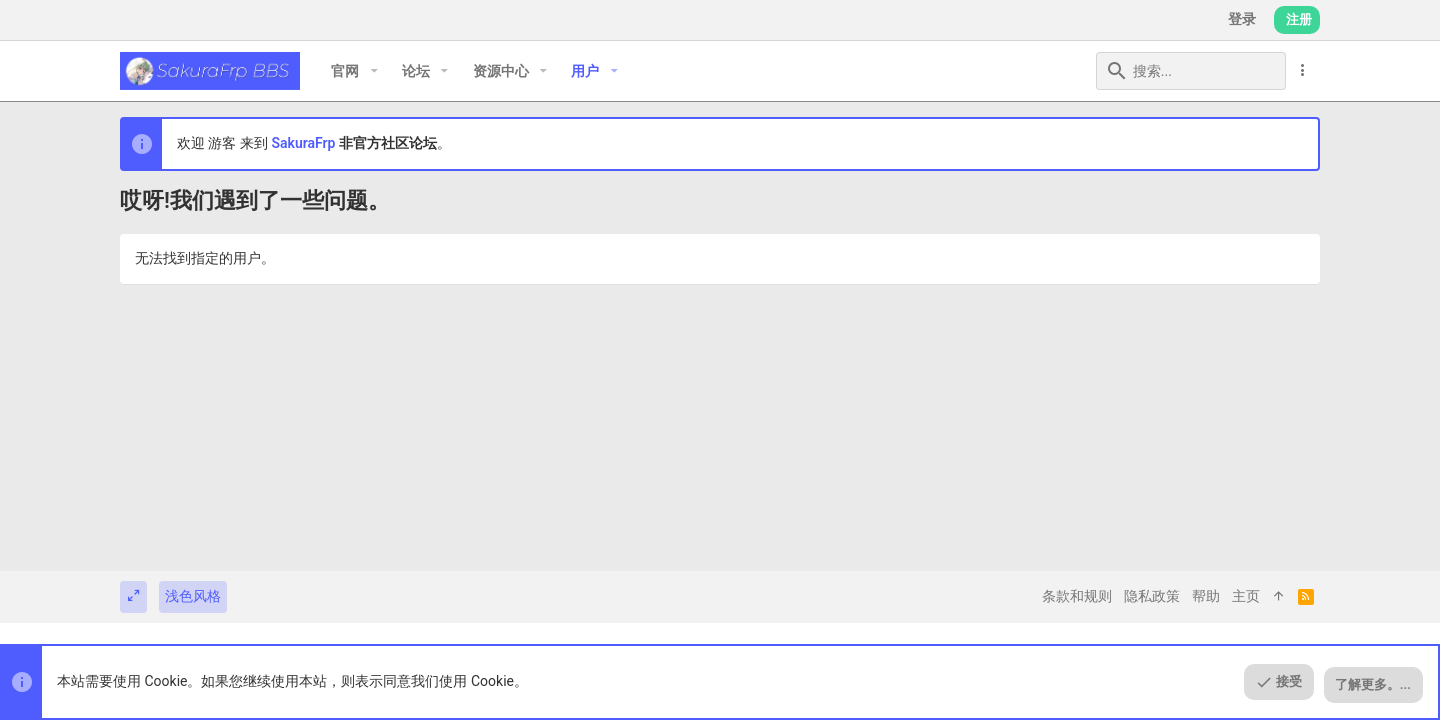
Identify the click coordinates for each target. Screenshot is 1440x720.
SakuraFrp (303, 143)
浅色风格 (193, 596)
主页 (1246, 596)
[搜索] (1161, 71)
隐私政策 (1152, 596)
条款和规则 (1077, 596)
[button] (373, 71)
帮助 (1206, 596)
